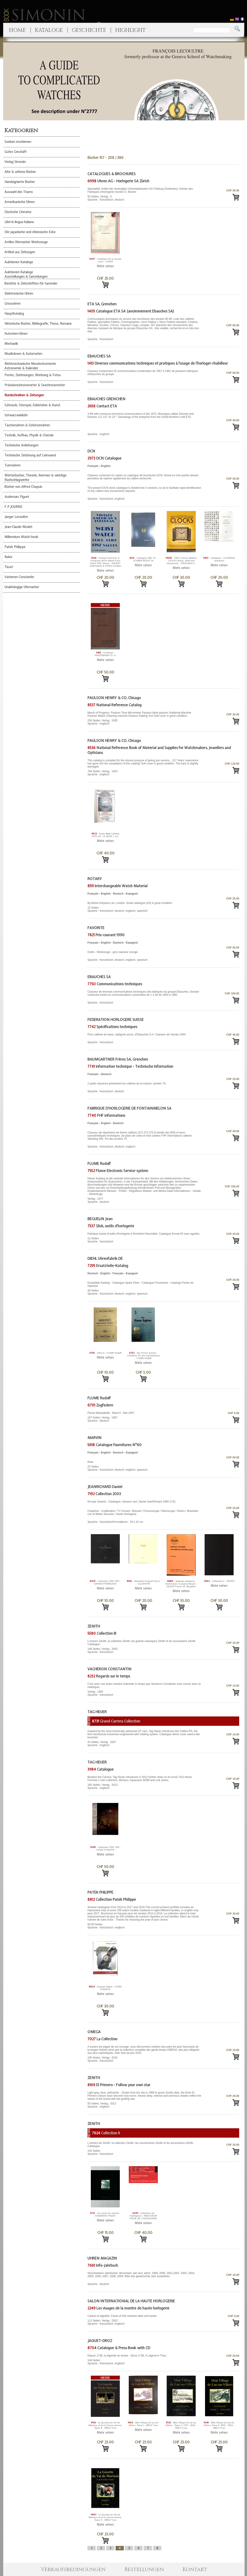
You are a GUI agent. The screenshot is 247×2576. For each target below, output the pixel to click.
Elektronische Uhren (18, 293)
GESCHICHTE (89, 30)
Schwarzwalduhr (16, 415)
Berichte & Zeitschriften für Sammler (30, 283)
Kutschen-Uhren (15, 334)
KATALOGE (49, 30)
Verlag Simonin (15, 162)
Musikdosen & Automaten (23, 354)
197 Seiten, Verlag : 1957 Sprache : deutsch (144, 1416)
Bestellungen (144, 2569)
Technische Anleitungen (21, 445)
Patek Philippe (14, 547)
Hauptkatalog (14, 314)
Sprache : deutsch (144, 2279)
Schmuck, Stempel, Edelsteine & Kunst (32, 405)
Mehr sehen (105, 266)
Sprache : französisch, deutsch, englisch (144, 1135)
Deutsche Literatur (17, 212)
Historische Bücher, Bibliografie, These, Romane (38, 324)
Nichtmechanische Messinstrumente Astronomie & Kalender (30, 366)
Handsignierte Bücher (19, 182)
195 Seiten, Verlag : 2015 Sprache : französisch (144, 2053)
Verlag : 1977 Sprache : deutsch (144, 1190)
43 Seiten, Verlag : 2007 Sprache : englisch (144, 1738)
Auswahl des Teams (18, 192)
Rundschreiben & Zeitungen (24, 395)
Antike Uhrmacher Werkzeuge (26, 242)
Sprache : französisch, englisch (144, 482)
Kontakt (195, 2569)
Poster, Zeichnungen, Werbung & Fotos (32, 375)
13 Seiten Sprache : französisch (144, 1237)
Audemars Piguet (16, 497)
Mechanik (11, 344)
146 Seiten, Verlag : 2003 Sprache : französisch (144, 1647)
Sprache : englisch (144, 424)
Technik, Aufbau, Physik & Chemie (29, 435)
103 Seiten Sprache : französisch (144, 2148)
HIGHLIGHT (130, 30)
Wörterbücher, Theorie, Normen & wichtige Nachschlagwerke (35, 477)
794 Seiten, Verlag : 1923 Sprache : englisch (144, 767)
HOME (17, 30)
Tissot (8, 567)
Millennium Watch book (21, 537)
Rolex (8, 557)
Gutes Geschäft (15, 152)
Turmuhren (12, 465)
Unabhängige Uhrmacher (21, 587)
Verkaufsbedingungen (73, 2569)
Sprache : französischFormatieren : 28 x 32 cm (144, 1511)
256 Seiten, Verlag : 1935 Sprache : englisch (144, 718)
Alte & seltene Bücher (20, 172)
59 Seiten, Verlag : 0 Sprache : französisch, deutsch (144, 194)
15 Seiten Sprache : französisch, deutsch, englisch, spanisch (144, 902)
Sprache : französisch (144, 329)
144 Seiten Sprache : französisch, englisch (144, 2359)
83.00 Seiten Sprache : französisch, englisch (144, 1917)
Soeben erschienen (17, 142)
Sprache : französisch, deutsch (144, 1083)
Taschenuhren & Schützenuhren (27, 425)
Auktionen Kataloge (18, 262)
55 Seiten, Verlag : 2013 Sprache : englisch (144, 2099)
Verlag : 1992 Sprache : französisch (144, 1689)
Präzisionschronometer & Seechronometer (34, 385)
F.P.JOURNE (13, 507)
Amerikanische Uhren (19, 202)
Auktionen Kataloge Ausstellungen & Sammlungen (26, 274)
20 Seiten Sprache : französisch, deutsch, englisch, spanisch (144, 1461)
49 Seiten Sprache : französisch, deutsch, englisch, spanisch (144, 1283)
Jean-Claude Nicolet (18, 527)
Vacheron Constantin (19, 577)
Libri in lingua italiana (19, 222)
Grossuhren (12, 304)
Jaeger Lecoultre (16, 517)
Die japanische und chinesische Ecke (30, 232)
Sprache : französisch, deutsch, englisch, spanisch (144, 951)
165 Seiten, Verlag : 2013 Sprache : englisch (144, 1782)
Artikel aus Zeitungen (19, 252)
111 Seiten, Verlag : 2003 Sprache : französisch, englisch (144, 2319)
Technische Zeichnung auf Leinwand (30, 455)
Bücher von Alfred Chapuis (23, 487)
